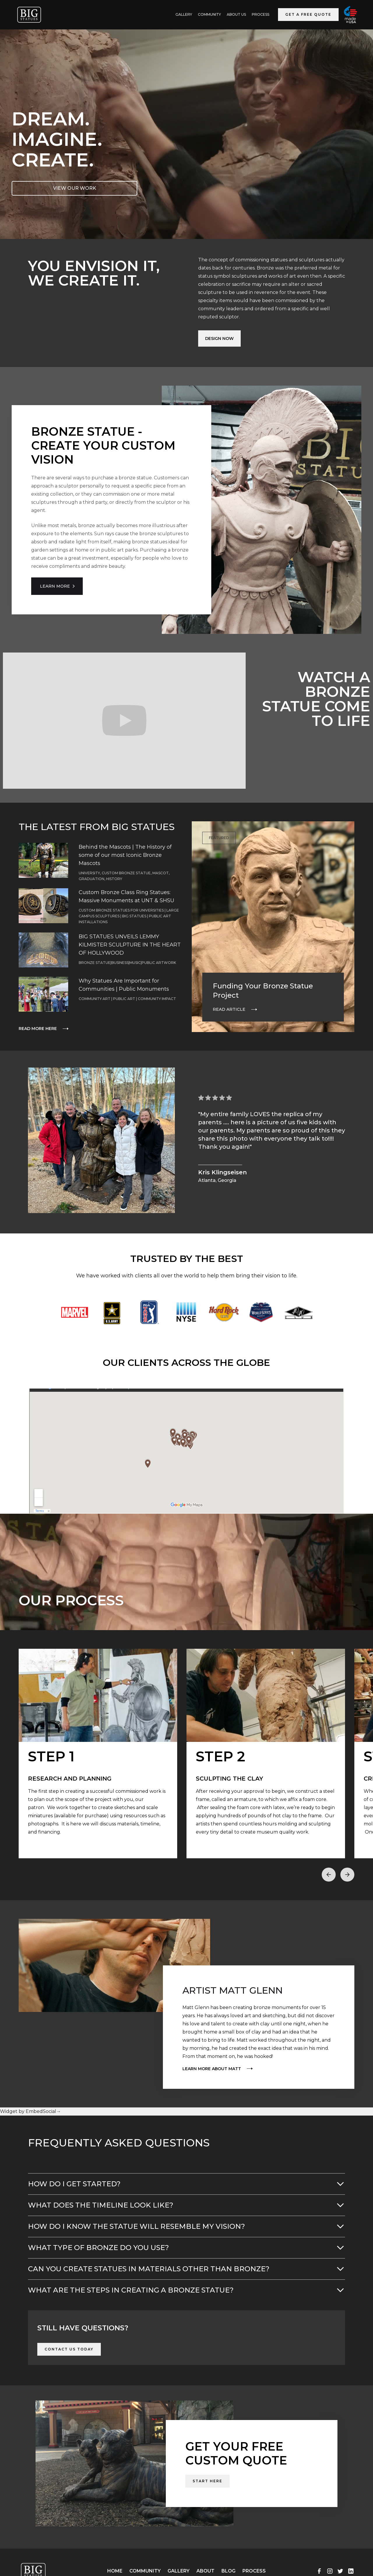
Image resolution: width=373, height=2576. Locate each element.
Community (209, 14)
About (205, 2571)
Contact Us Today (69, 2349)
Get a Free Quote (308, 14)
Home (114, 2571)
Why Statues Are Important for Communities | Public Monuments (124, 985)
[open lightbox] (98, 1753)
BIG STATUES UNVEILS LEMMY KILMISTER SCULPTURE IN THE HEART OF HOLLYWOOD (130, 944)
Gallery (178, 2571)
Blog (228, 2571)
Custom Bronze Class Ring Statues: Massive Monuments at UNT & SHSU (126, 896)
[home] (29, 15)
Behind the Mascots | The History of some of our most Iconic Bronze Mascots (125, 855)
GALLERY (183, 14)
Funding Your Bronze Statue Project (263, 990)
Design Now (219, 338)
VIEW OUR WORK (74, 188)
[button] (329, 1875)
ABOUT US (236, 14)
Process (260, 14)
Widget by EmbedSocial (30, 2111)
